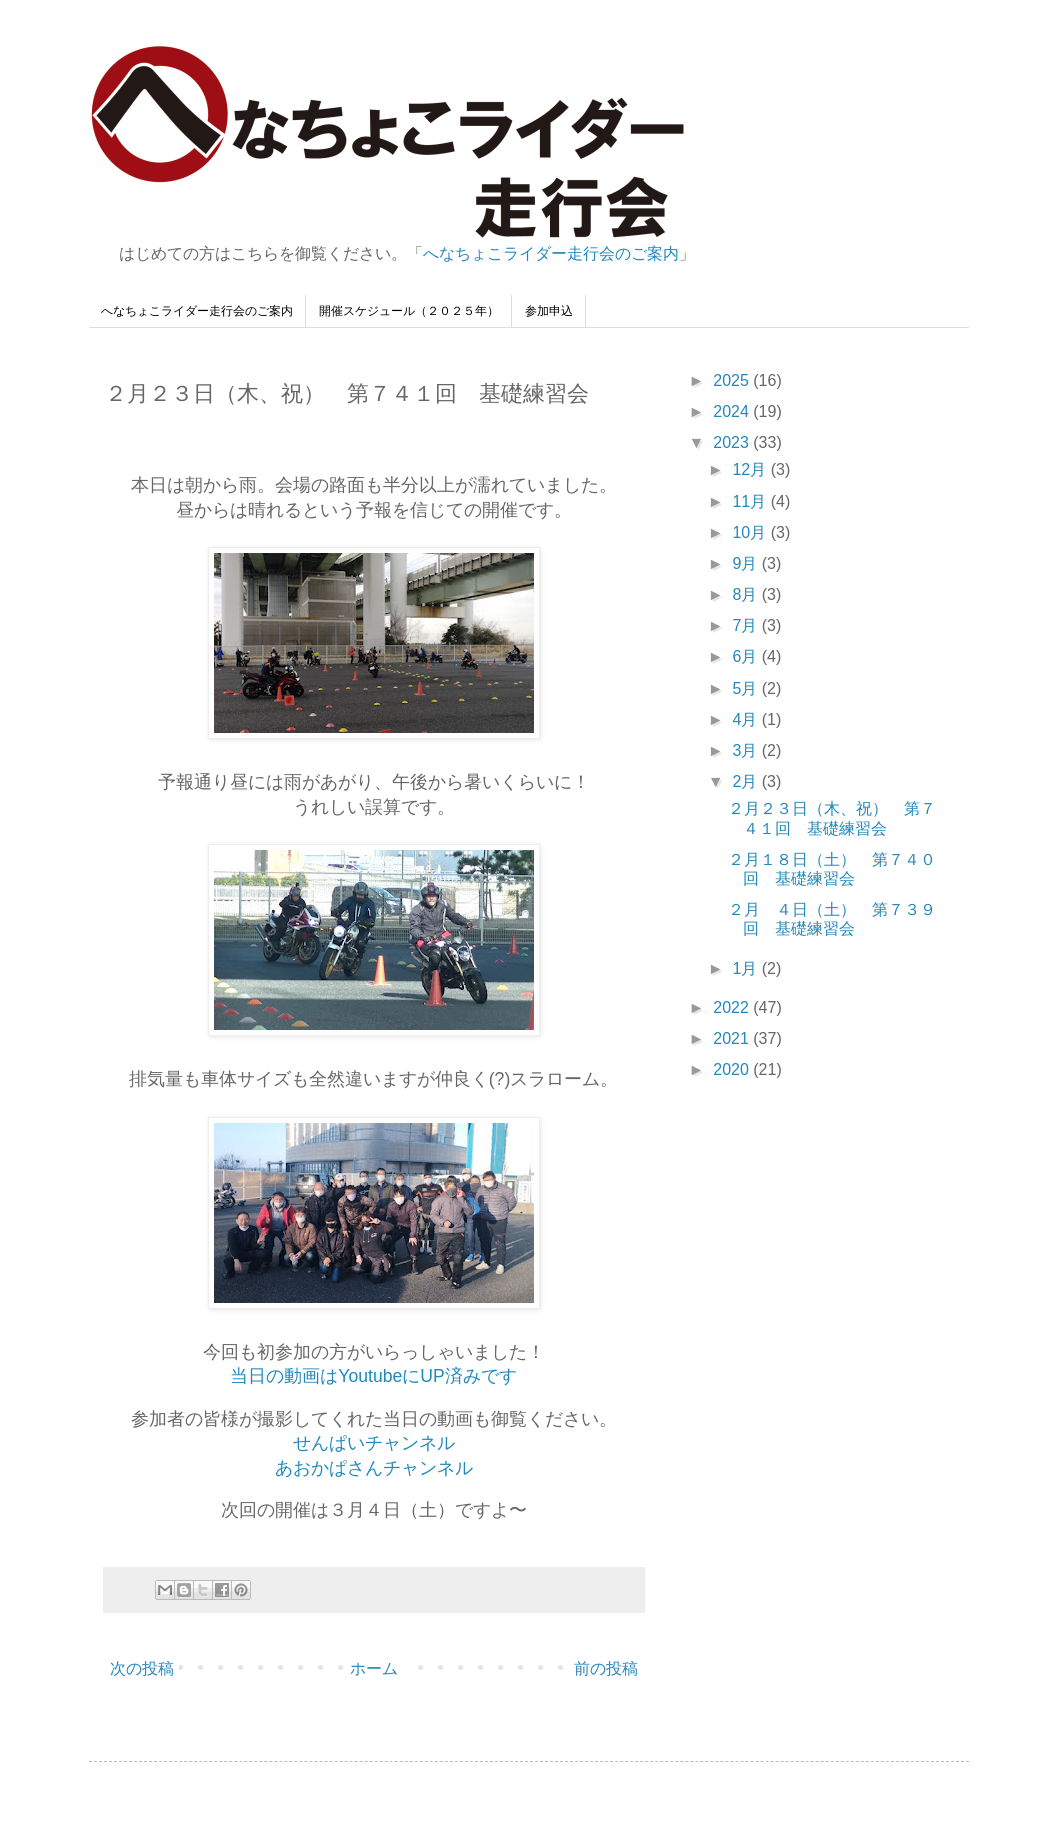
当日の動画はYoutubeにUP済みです (373, 1376)
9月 (746, 563)
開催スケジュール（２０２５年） (409, 311)
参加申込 (549, 311)
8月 (746, 594)
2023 (733, 442)
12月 (751, 469)
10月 (751, 532)
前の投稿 (606, 1668)
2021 (733, 1038)
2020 (733, 1069)
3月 (746, 750)
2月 (746, 781)
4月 (746, 719)
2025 (733, 380)
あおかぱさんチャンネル (374, 1468)
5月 (746, 688)
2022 (733, 1007)
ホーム (374, 1668)
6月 (746, 656)
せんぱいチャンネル (374, 1443)
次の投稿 (142, 1668)
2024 (733, 411)
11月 (751, 501)
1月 (746, 968)
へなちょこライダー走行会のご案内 (551, 253)
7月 (746, 625)
